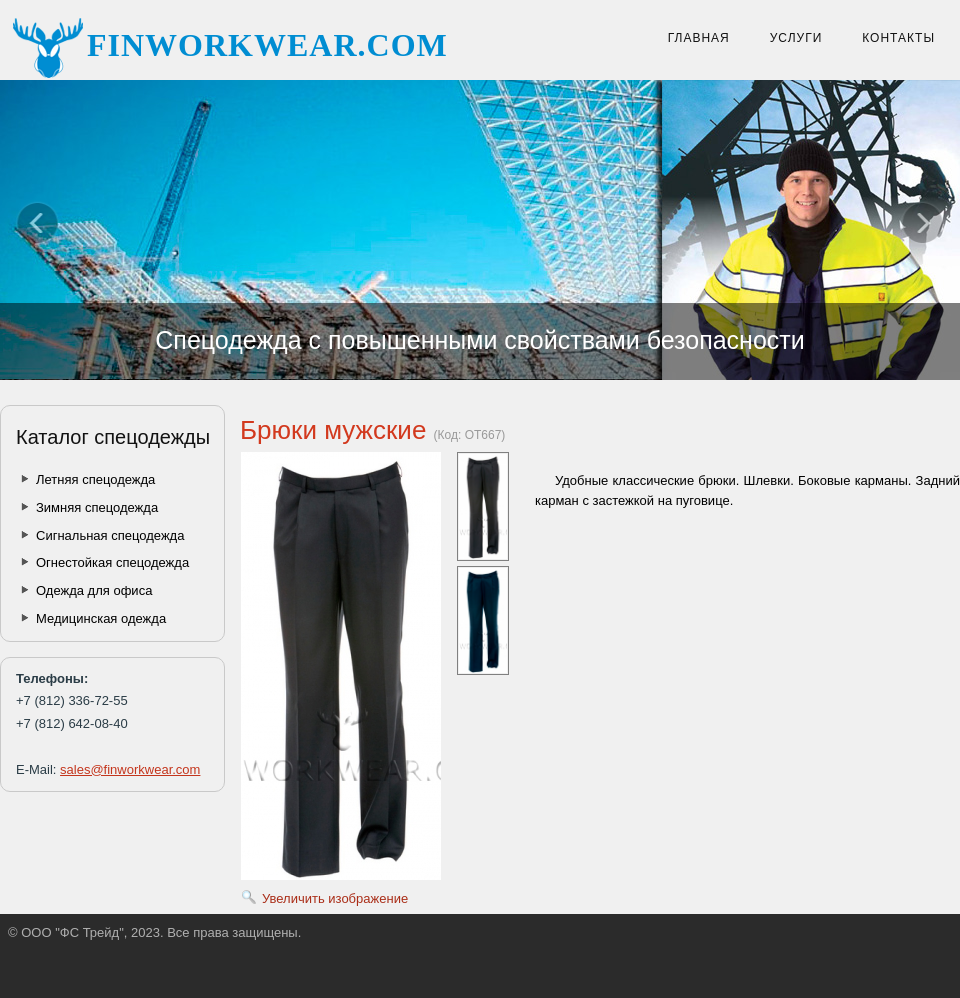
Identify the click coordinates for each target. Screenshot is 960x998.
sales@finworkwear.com (130, 769)
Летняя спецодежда (95, 479)
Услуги (796, 38)
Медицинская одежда (101, 618)
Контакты (898, 38)
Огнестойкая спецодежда (112, 562)
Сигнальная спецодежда (110, 535)
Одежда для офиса (94, 590)
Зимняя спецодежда (97, 507)
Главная (699, 38)
